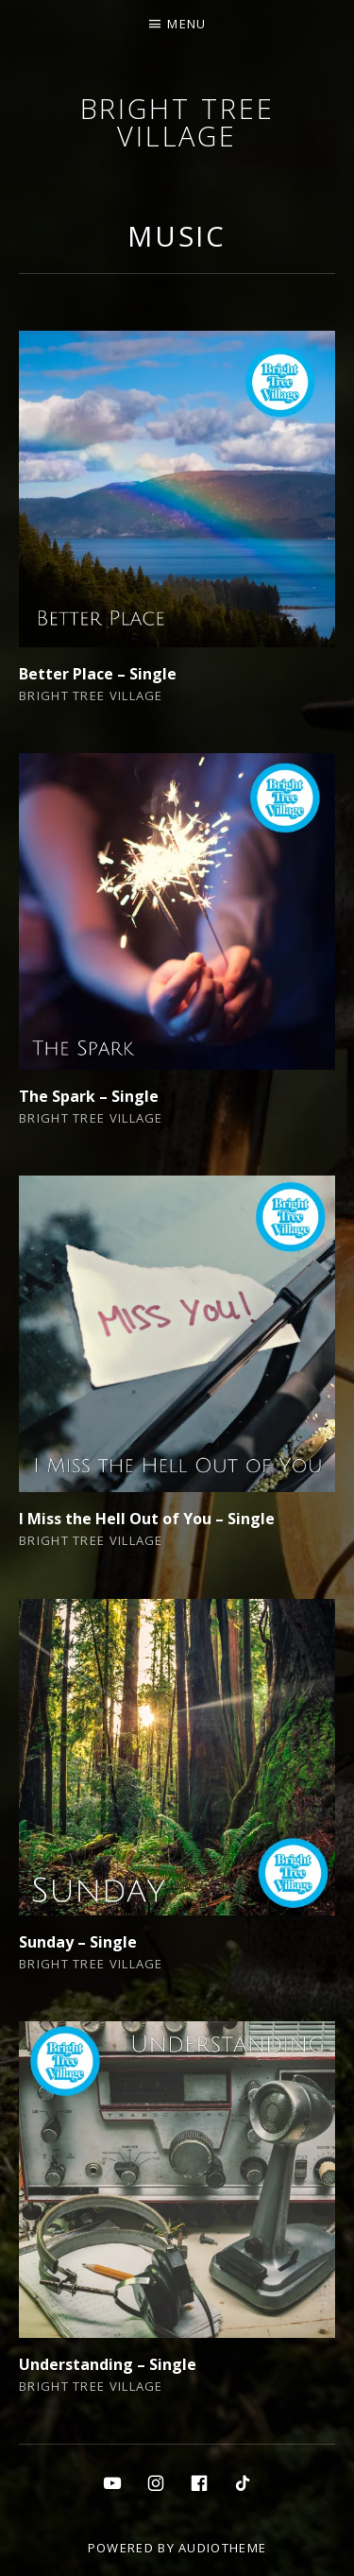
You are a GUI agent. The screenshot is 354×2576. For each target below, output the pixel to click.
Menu (186, 23)
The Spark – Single (89, 1096)
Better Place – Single (98, 673)
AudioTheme (222, 2547)
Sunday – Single (78, 1942)
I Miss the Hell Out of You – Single (147, 1518)
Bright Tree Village (177, 122)
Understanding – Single (107, 2364)
